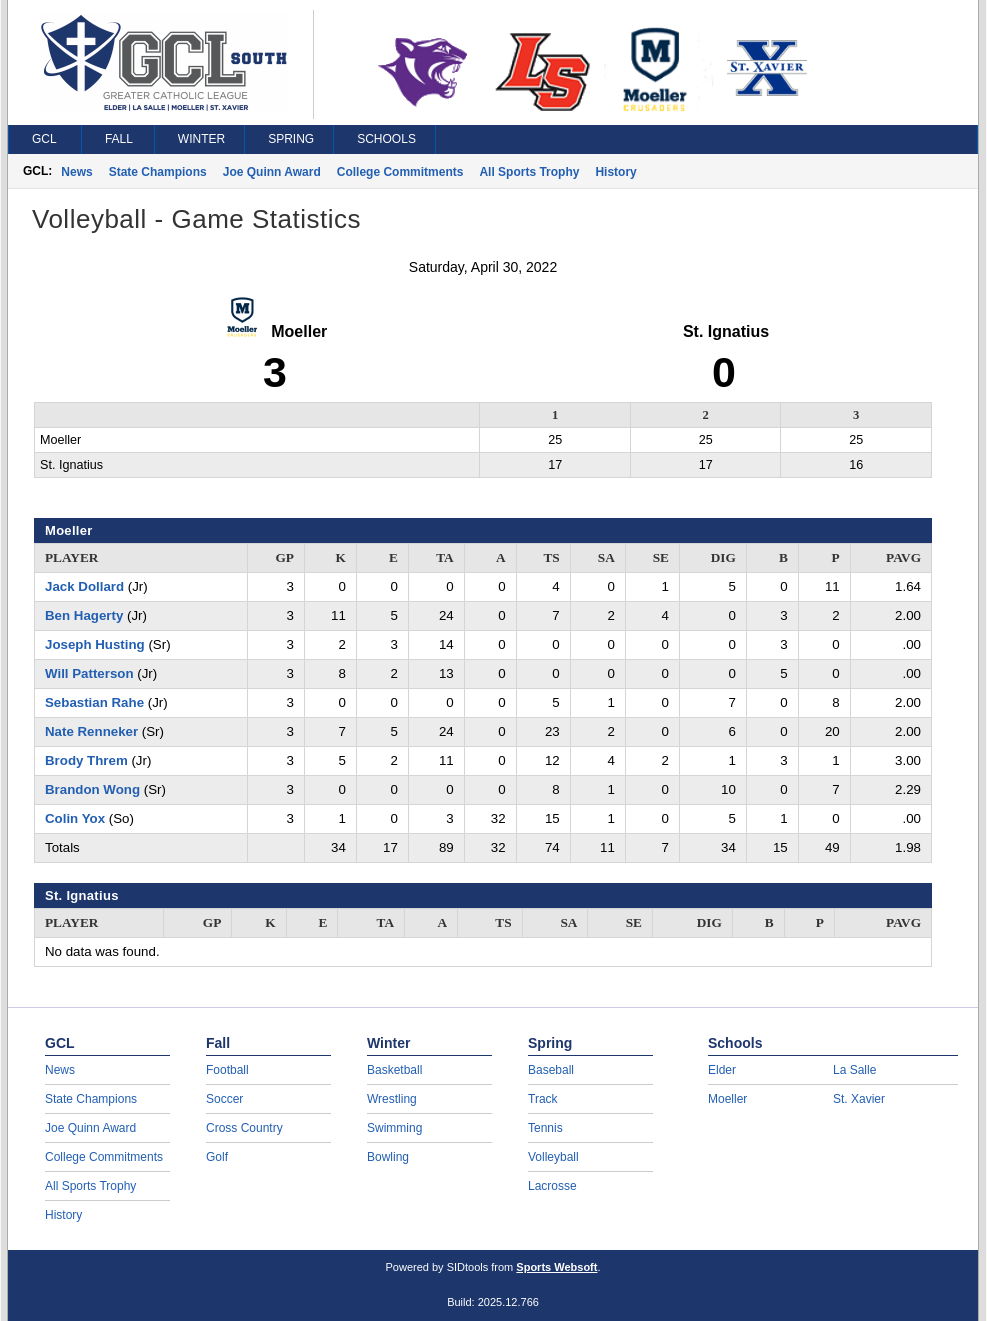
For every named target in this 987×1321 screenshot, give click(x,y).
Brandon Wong (92, 789)
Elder (722, 1070)
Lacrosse (552, 1186)
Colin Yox (75, 818)
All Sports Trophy (529, 172)
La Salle (854, 1070)
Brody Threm (86, 760)
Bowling (388, 1157)
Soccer (224, 1099)
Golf (217, 1157)
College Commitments (400, 172)
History (615, 172)
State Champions (158, 172)
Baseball (551, 1070)
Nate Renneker (91, 731)
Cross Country (244, 1128)
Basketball (394, 1070)
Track (543, 1099)
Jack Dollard (84, 586)
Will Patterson (89, 673)
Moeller (727, 1099)
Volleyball (553, 1157)
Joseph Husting (95, 644)
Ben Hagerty (84, 615)
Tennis (545, 1128)
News (76, 172)
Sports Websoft (556, 1267)
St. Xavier (859, 1099)
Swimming (394, 1128)
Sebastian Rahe (94, 702)
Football (227, 1070)
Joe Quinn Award (272, 172)
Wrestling (392, 1099)
